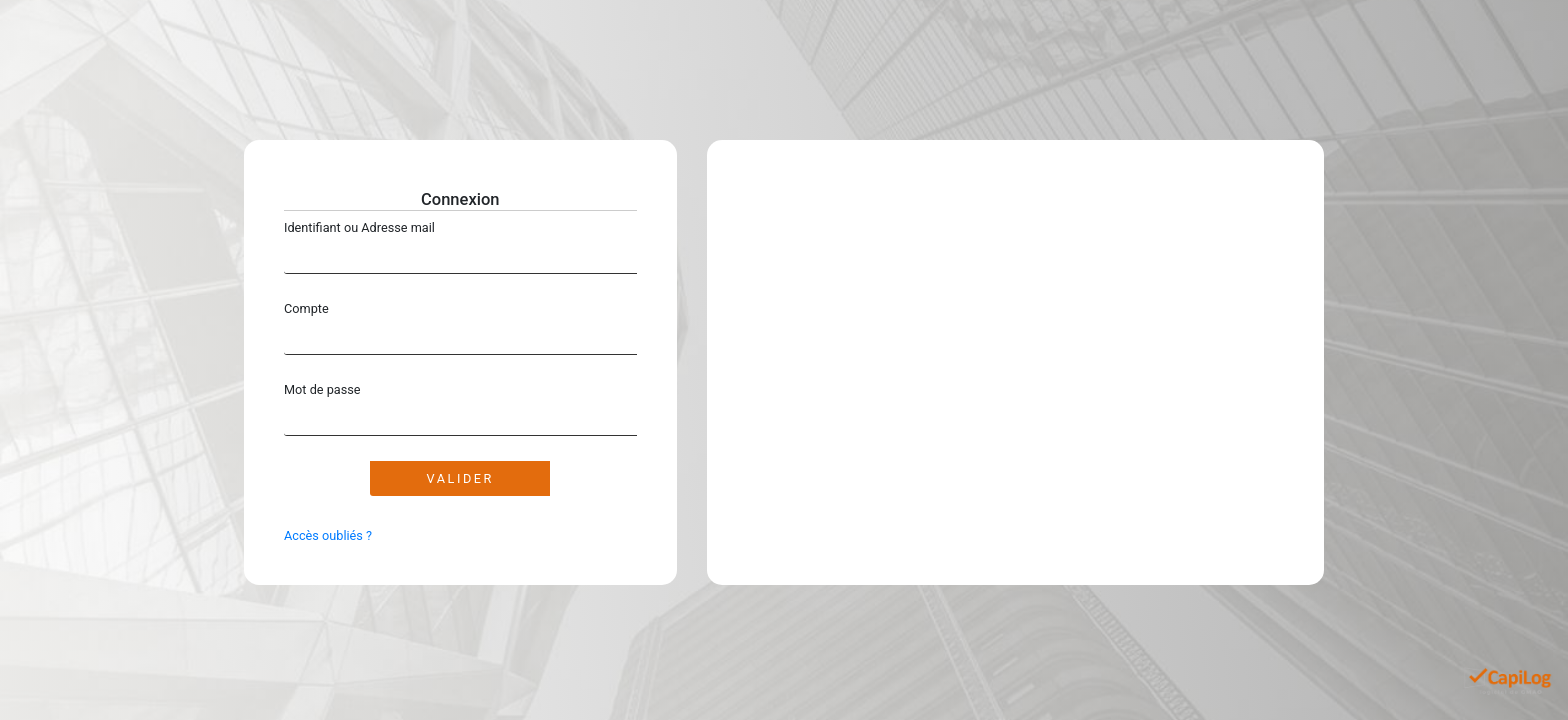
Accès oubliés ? (328, 535)
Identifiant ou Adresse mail (359, 227)
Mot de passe (322, 389)
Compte (306, 308)
